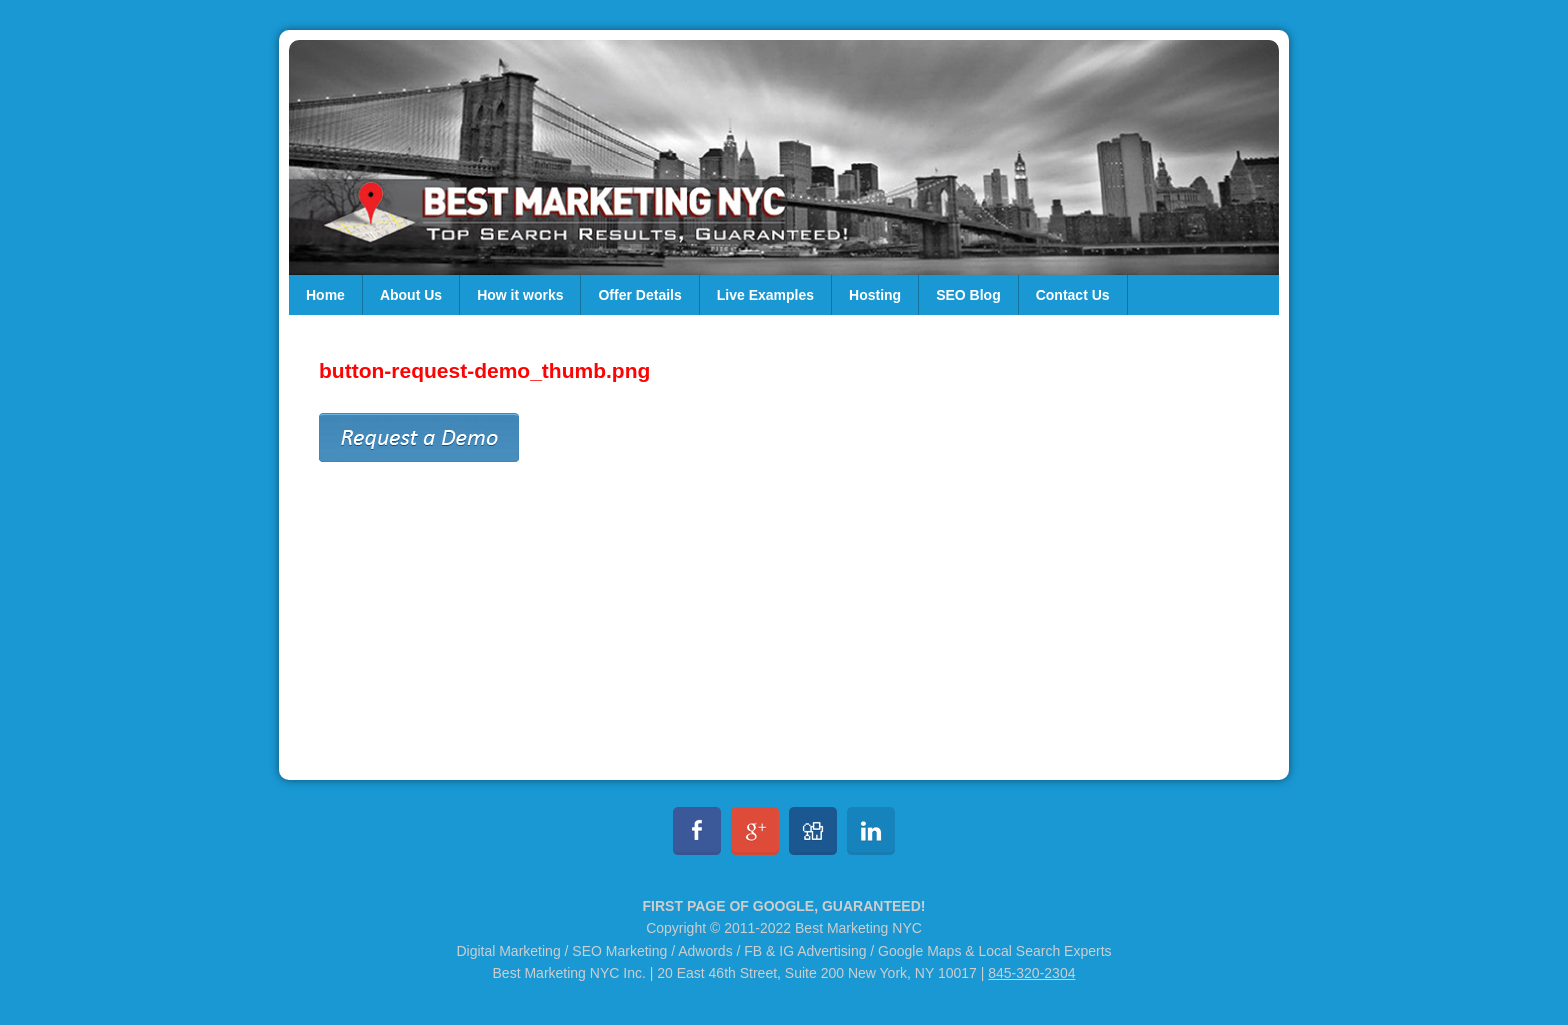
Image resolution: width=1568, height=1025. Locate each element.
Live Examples (765, 295)
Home (325, 295)
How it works (520, 295)
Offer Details (639, 295)
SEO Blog (968, 295)
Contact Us (1073, 295)
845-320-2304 (1031, 973)
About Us (411, 295)
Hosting (875, 295)
